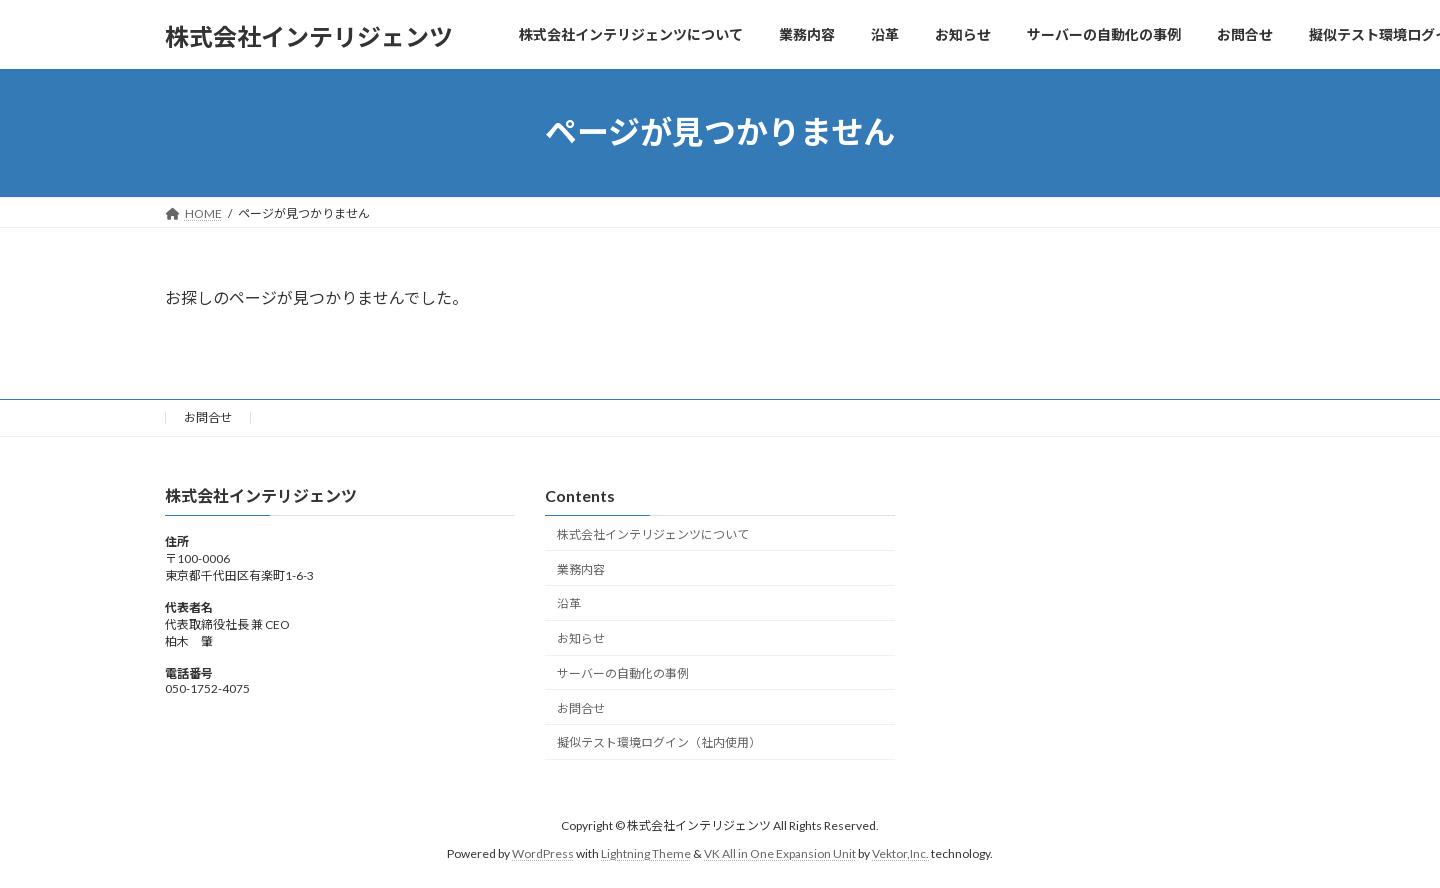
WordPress (543, 853)
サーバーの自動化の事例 (623, 673)
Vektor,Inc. (900, 853)
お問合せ (208, 417)
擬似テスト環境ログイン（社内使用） (659, 742)
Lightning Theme (646, 853)
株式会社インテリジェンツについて (653, 534)
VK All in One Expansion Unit (780, 853)
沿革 (569, 603)
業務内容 (581, 568)
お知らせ (581, 638)
